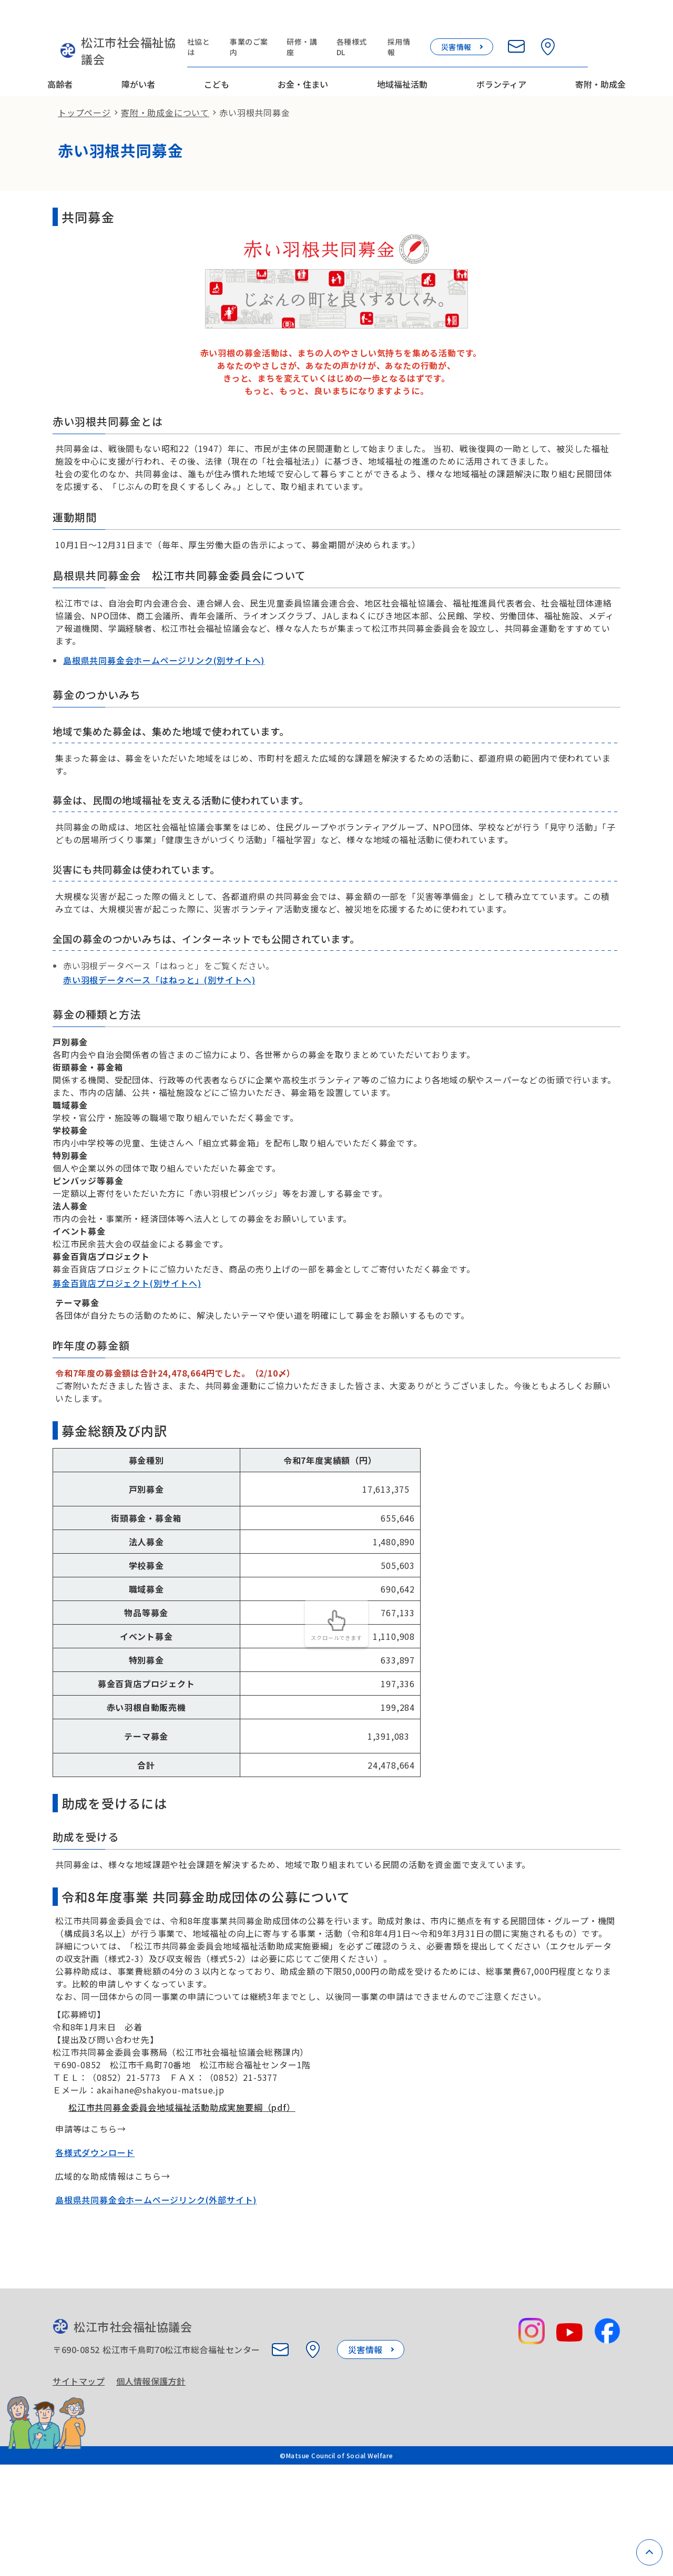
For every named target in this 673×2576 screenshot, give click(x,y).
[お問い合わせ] (554, 22)
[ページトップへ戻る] (649, 2552)
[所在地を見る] (585, 22)
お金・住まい (303, 54)
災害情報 (494, 22)
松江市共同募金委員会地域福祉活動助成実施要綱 (174, 2183)
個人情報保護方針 (155, 2471)
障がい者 (138, 54)
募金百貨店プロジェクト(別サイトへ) (127, 1331)
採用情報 (438, 22)
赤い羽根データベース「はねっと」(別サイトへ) (159, 1021)
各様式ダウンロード (95, 2230)
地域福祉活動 (402, 54)
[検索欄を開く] (617, 22)
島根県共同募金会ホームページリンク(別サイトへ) (163, 666)
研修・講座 (335, 22)
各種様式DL (388, 22)
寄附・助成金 (600, 54)
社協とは (225, 22)
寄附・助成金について (165, 92)
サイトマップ (79, 2471)
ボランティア (501, 54)
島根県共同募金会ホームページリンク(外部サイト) (156, 2277)
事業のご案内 (278, 22)
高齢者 (60, 54)
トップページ (84, 92)
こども (216, 54)
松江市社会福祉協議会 (117, 28)
